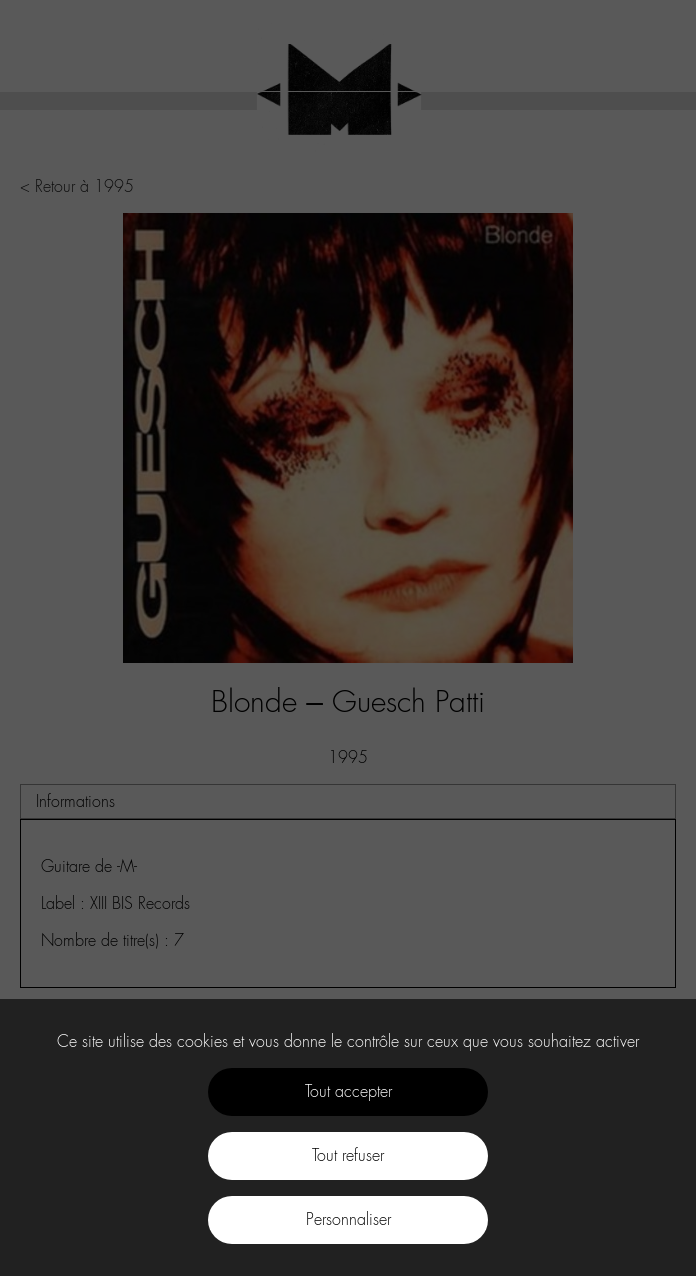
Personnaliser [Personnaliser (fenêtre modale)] (348, 1219)
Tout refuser (348, 1155)
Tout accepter (348, 1091)
